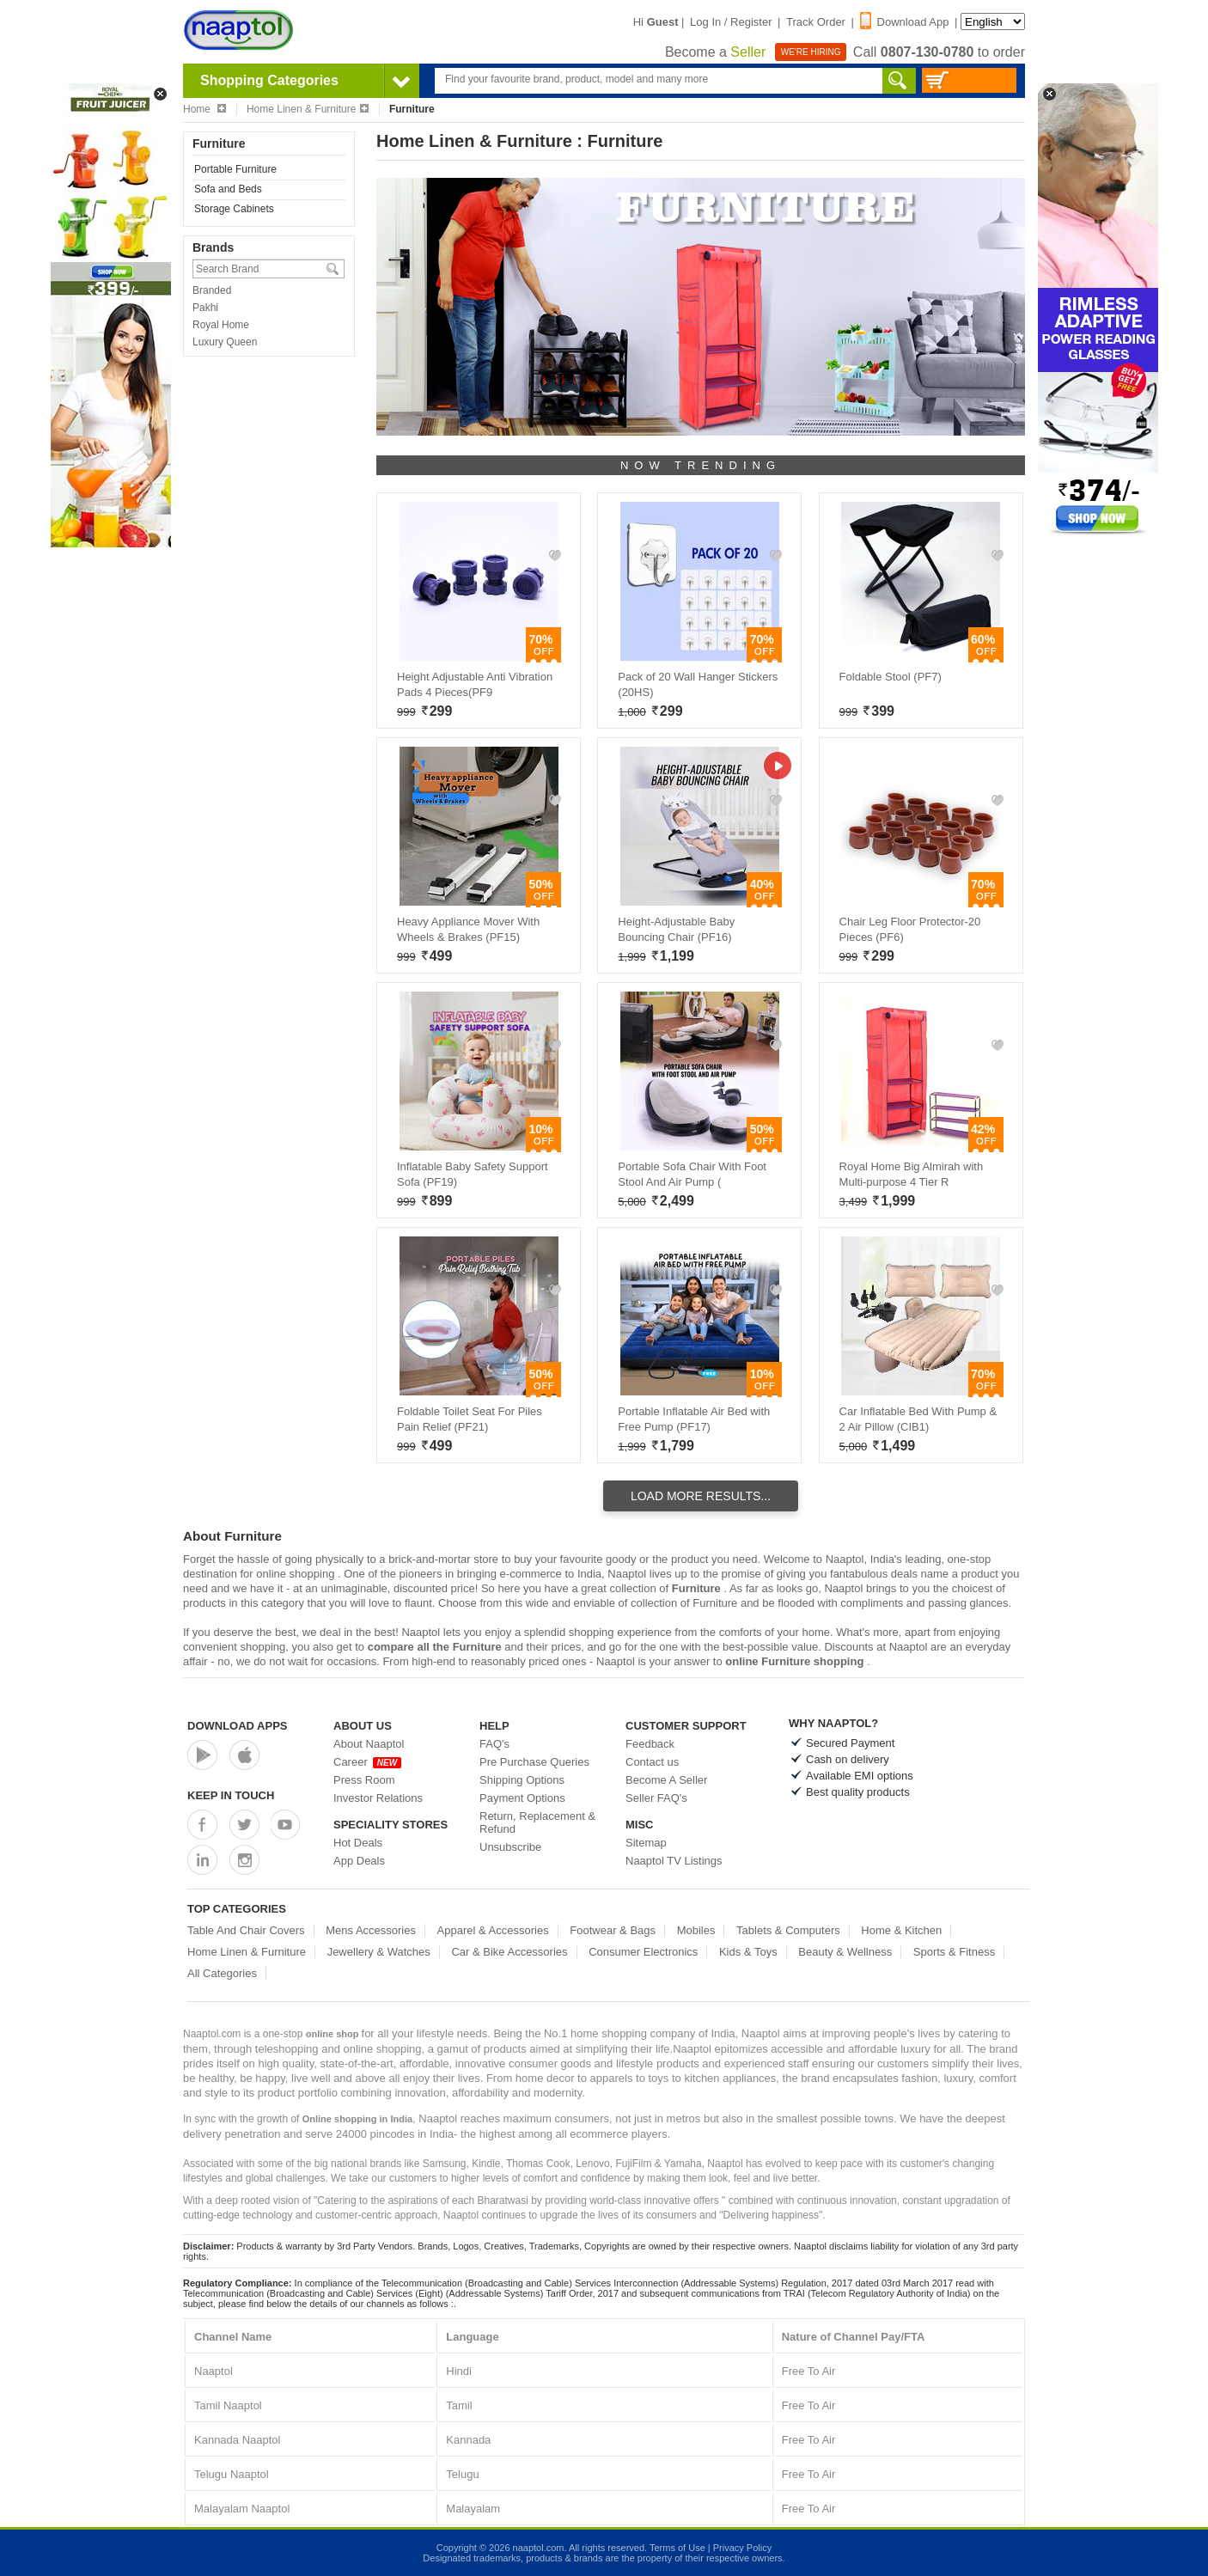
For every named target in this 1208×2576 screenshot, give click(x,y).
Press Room (364, 1779)
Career (367, 1761)
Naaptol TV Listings (674, 1860)
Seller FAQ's (656, 1798)
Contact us (652, 1761)
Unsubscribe (510, 1846)
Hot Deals (357, 1842)
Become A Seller (666, 1779)
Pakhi (205, 308)
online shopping (297, 1573)
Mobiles (696, 1930)
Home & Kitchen (901, 1930)
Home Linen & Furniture (308, 109)
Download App (904, 21)
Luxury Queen (224, 342)
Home (204, 109)
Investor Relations (378, 1798)
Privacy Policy (742, 2547)
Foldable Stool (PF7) (890, 676)
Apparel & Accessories (493, 1930)
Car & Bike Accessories (509, 1951)
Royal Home (220, 325)
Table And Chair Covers (246, 1930)
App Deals (359, 1860)
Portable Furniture (235, 169)
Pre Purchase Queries (534, 1761)
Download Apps (237, 1725)
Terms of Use (677, 2547)
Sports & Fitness (954, 1951)
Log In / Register (731, 21)
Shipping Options (521, 1779)
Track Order (815, 21)
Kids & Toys (748, 1951)
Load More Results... (701, 1496)
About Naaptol (368, 1743)
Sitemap (646, 1842)
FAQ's (494, 1743)
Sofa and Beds (228, 189)
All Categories (222, 1973)
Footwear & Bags (613, 1930)
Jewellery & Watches (378, 1951)
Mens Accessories (371, 1930)
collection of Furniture (684, 1602)
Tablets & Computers (788, 1930)
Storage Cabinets (234, 209)
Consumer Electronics (643, 1951)
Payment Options (522, 1798)
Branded (211, 290)
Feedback (649, 1743)
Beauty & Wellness (845, 1951)
